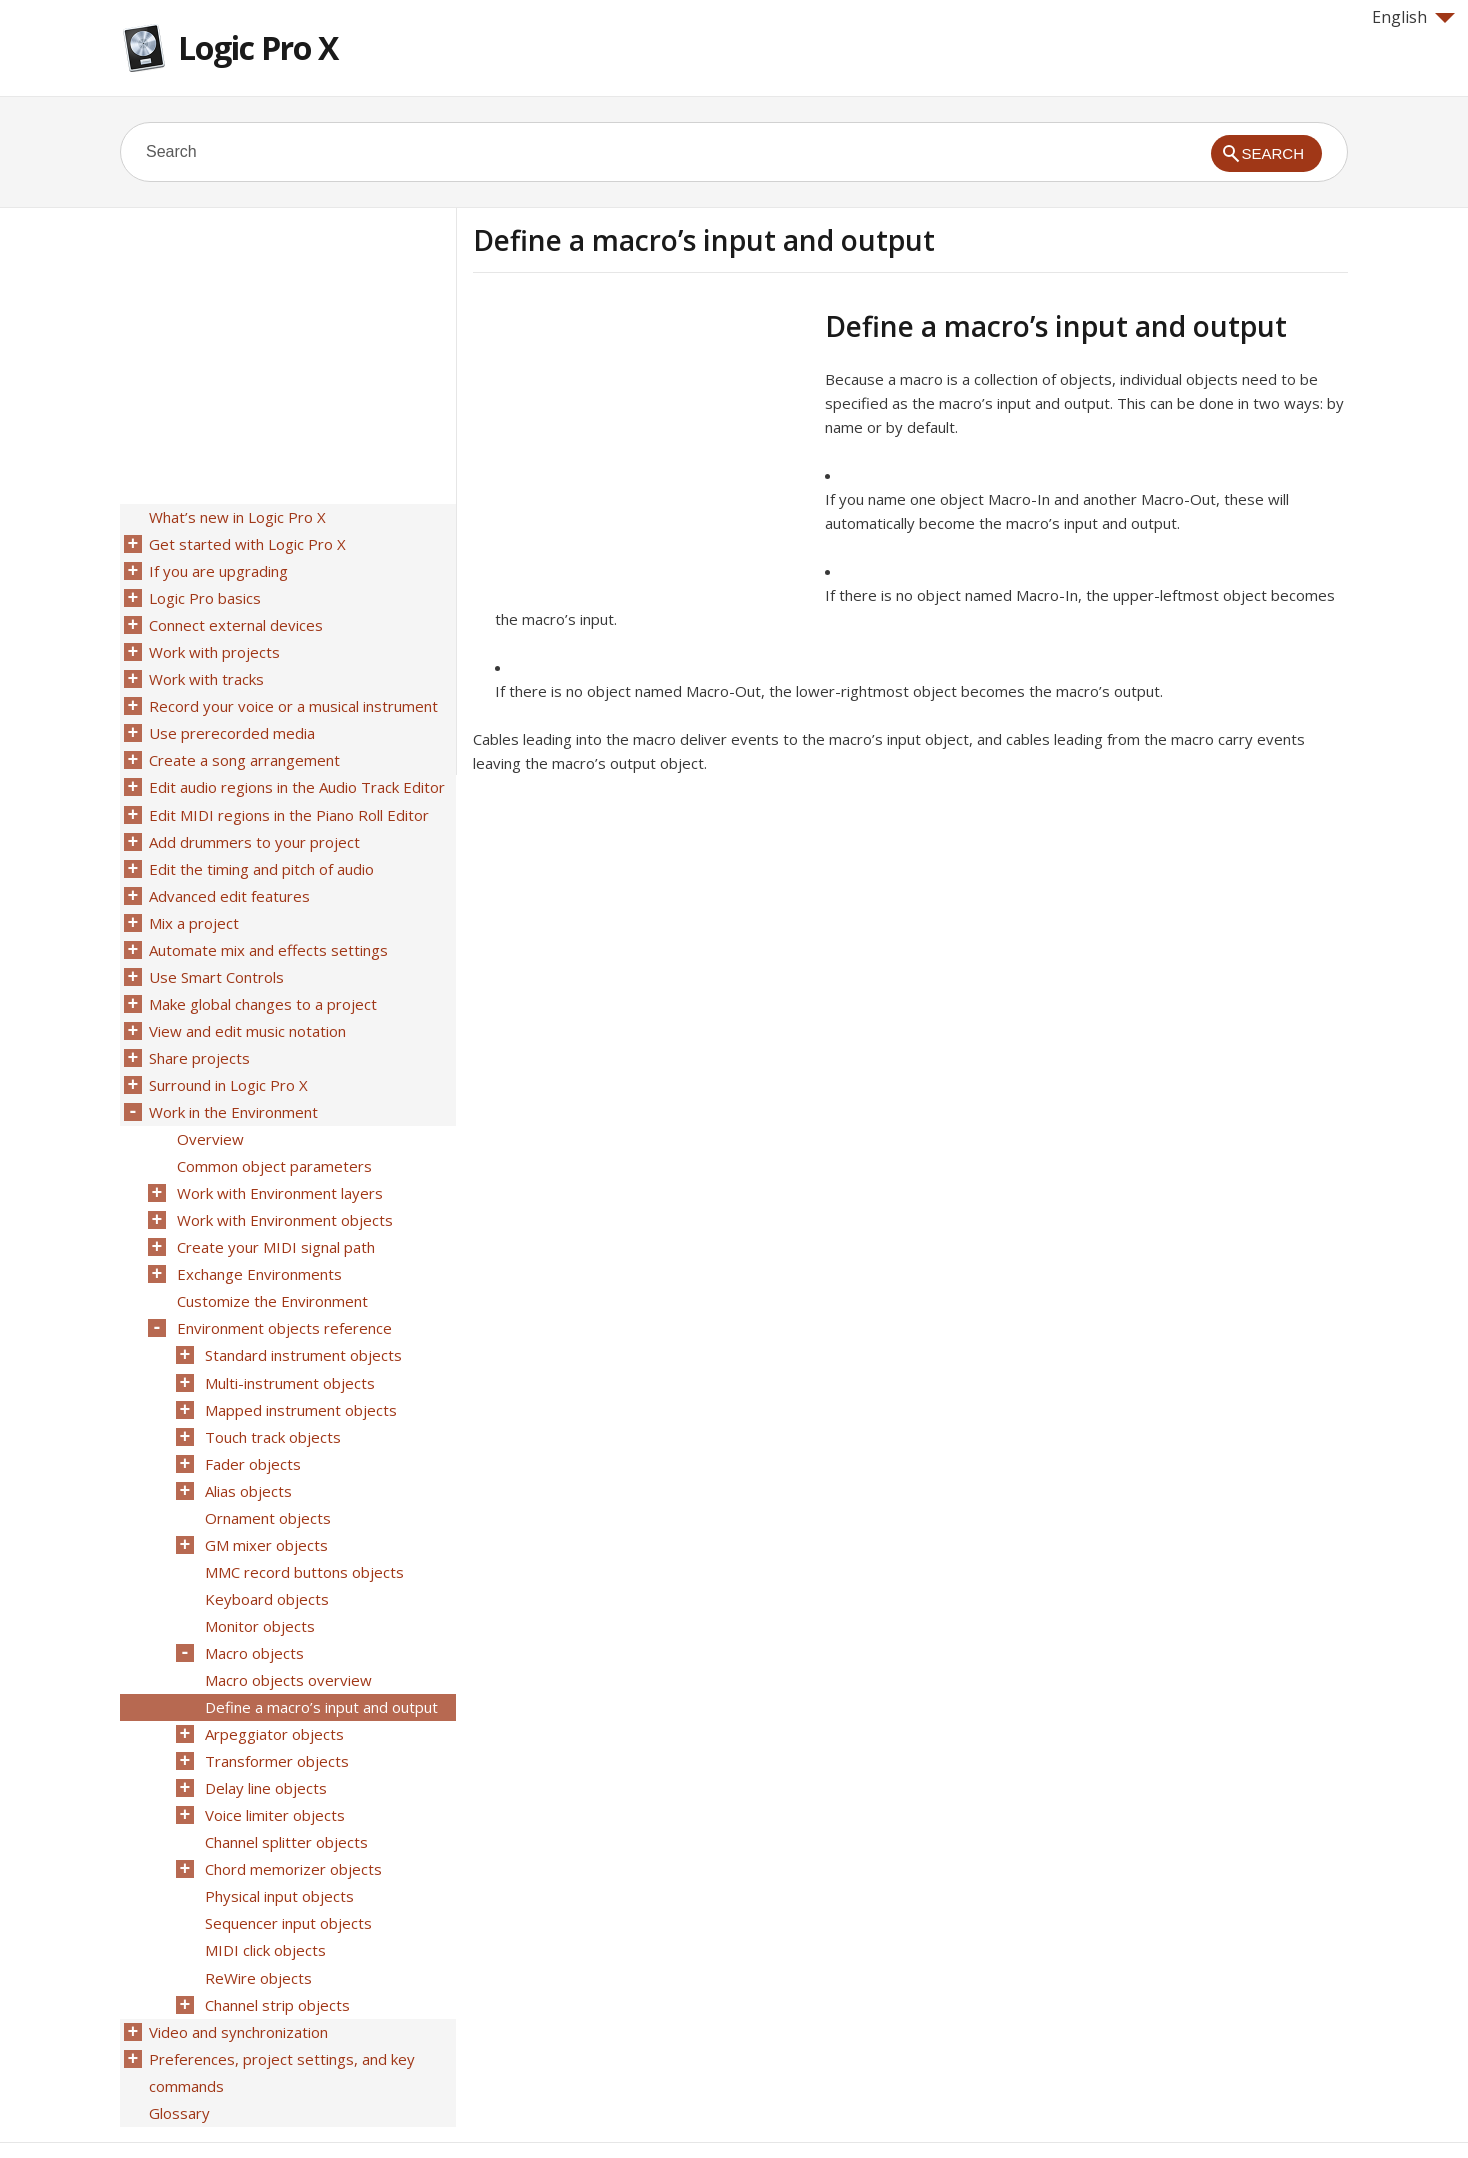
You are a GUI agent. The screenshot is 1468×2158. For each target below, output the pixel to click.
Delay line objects (265, 1739)
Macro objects (253, 1609)
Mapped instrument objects (300, 1375)
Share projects (198, 1037)
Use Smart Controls (215, 959)
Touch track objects (272, 1401)
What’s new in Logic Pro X (236, 517)
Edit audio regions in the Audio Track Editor (296, 777)
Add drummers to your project (253, 829)
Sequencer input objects (287, 1869)
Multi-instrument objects (289, 1349)
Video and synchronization (237, 1973)
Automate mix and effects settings (267, 933)
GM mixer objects (265, 1505)
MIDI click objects (264, 1895)
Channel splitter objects (285, 1791)
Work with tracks (205, 673)
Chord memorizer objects (292, 1817)
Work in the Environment (232, 1089)
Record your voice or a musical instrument (292, 699)
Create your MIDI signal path (275, 1219)
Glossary (178, 2051)
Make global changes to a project (262, 985)
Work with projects (213, 647)
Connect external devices (235, 621)
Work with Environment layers (279, 1167)
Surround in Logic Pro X (227, 1063)
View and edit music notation (246, 1011)
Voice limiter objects (274, 1765)
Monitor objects (259, 1583)
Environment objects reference (283, 1297)
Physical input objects (278, 1843)
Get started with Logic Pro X (246, 543)
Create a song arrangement (243, 751)
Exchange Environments (258, 1245)
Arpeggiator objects (273, 1687)
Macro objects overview (287, 1635)
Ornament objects (267, 1479)
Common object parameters (273, 1141)
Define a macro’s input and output (320, 1661)
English (1413, 17)
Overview (209, 1115)
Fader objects (252, 1427)
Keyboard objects (266, 1557)
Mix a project (193, 907)
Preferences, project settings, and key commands (281, 2012)
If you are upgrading (217, 569)
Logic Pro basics (204, 595)
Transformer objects (276, 1713)
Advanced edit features (228, 881)
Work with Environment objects (284, 1193)
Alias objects (247, 1453)
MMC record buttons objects (303, 1531)
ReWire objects (257, 1921)
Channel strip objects (276, 1947)
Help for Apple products (192, 2110)
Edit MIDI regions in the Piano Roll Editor (288, 803)
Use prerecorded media (231, 725)
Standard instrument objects (302, 1323)
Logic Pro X (258, 47)
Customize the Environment (271, 1271)
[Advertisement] (641, 449)
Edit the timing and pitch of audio (260, 855)
